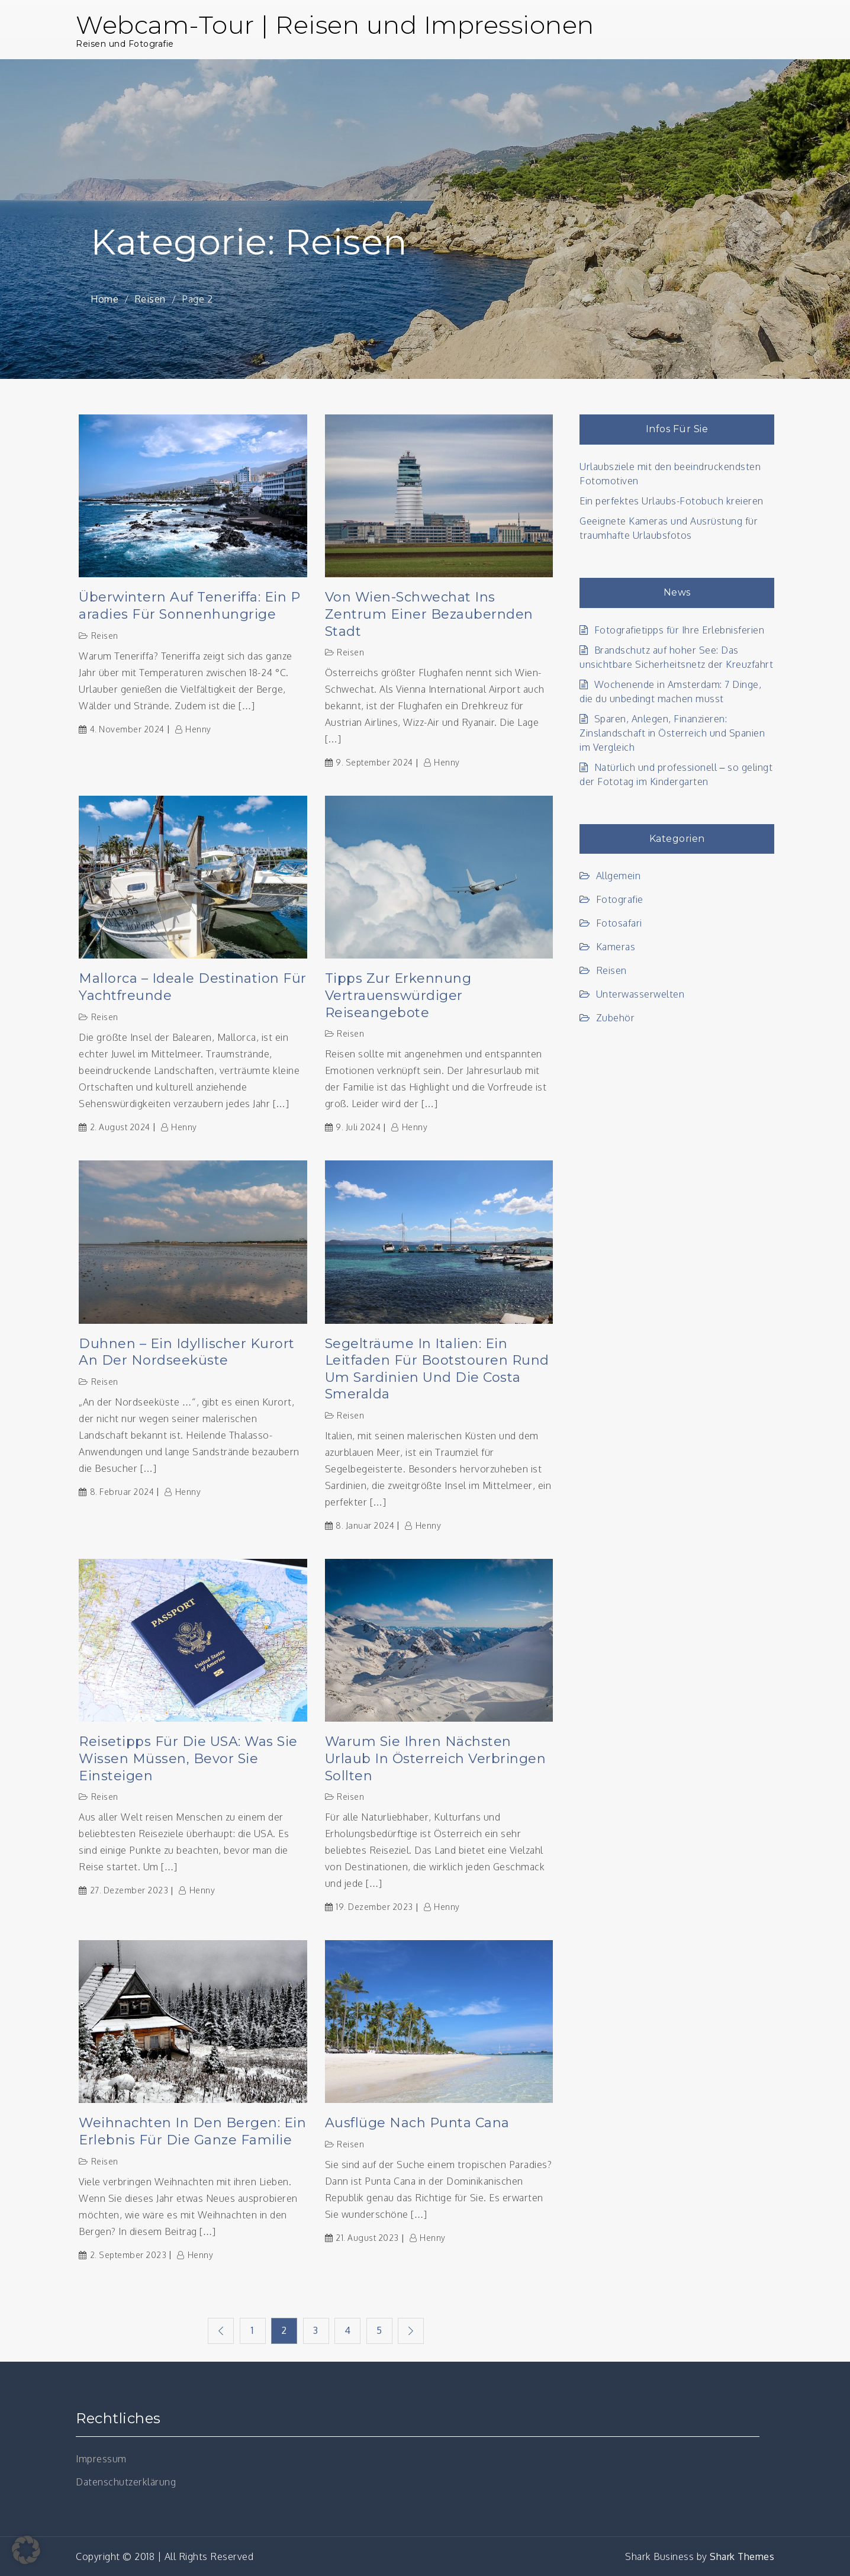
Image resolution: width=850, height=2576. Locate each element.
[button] (26, 2550)
